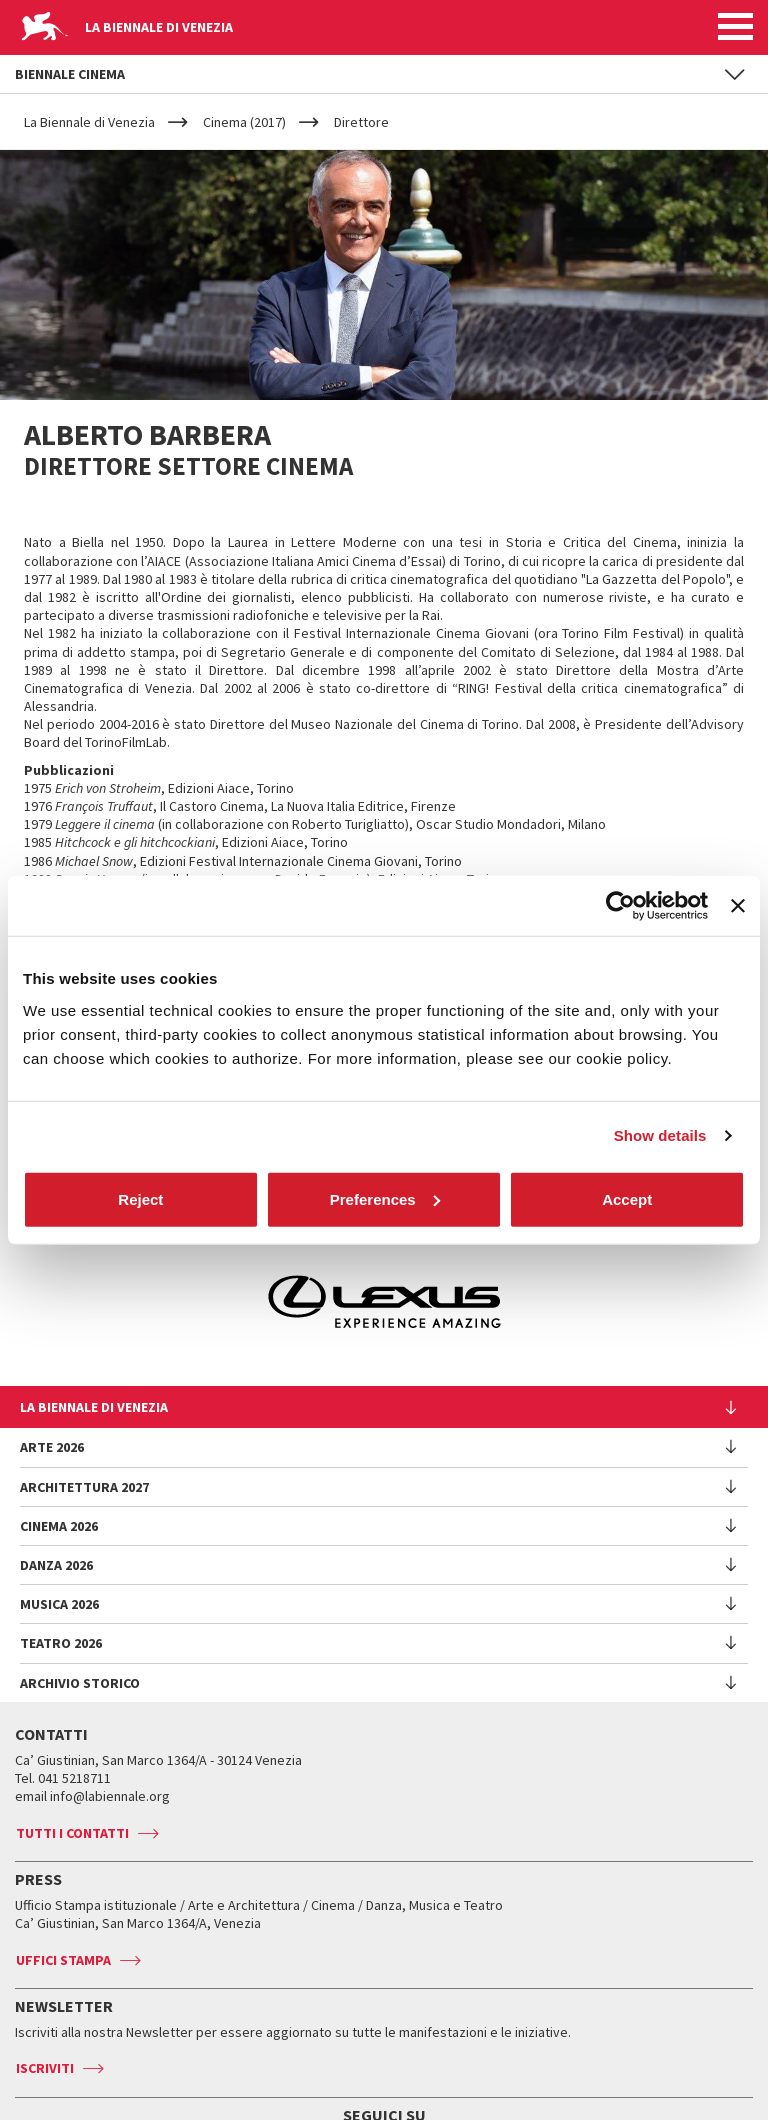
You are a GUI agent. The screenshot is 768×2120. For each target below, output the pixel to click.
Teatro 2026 (61, 1643)
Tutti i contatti (72, 1833)
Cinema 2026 (59, 1526)
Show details (660, 1135)
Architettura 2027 (84, 1487)
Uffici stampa (63, 1960)
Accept (627, 1198)
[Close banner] (738, 906)
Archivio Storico (80, 1683)
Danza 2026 (56, 1565)
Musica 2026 (59, 1604)
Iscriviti (45, 2068)
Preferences (385, 1198)
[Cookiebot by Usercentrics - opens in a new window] (620, 906)
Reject (140, 1198)
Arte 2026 (52, 1447)
